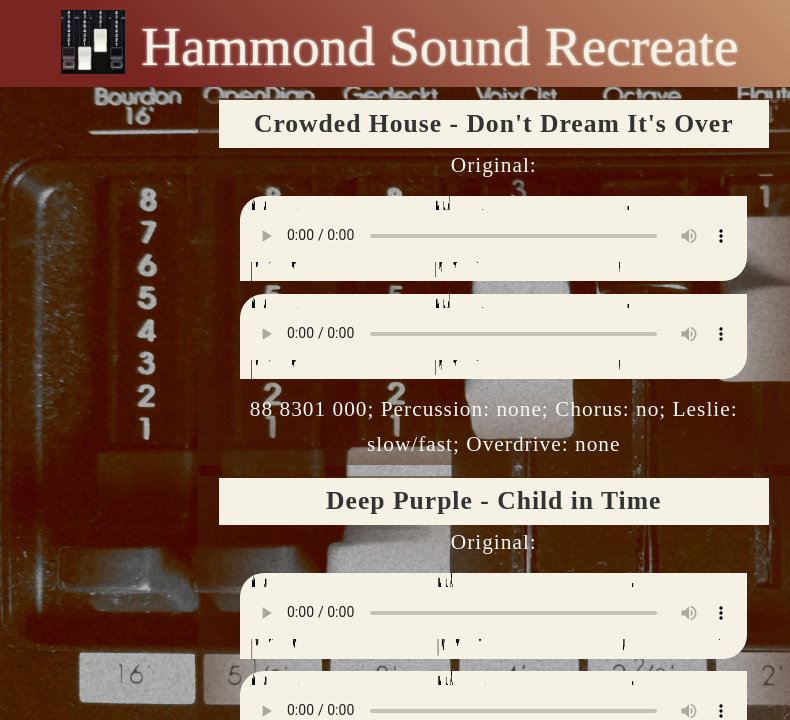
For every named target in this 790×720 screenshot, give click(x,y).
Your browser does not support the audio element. (493, 236)
